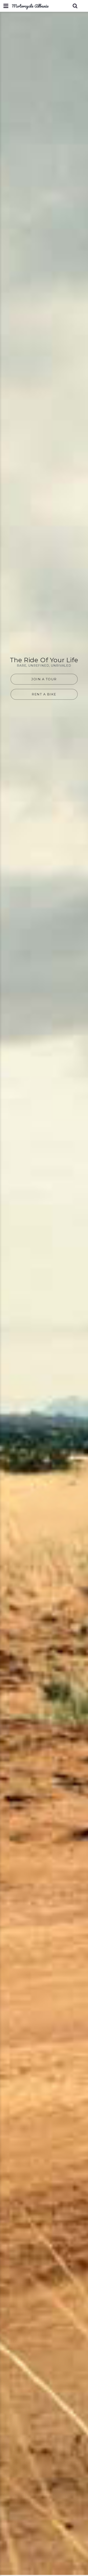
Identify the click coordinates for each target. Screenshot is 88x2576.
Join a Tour (44, 679)
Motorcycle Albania (30, 5)
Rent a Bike (44, 694)
